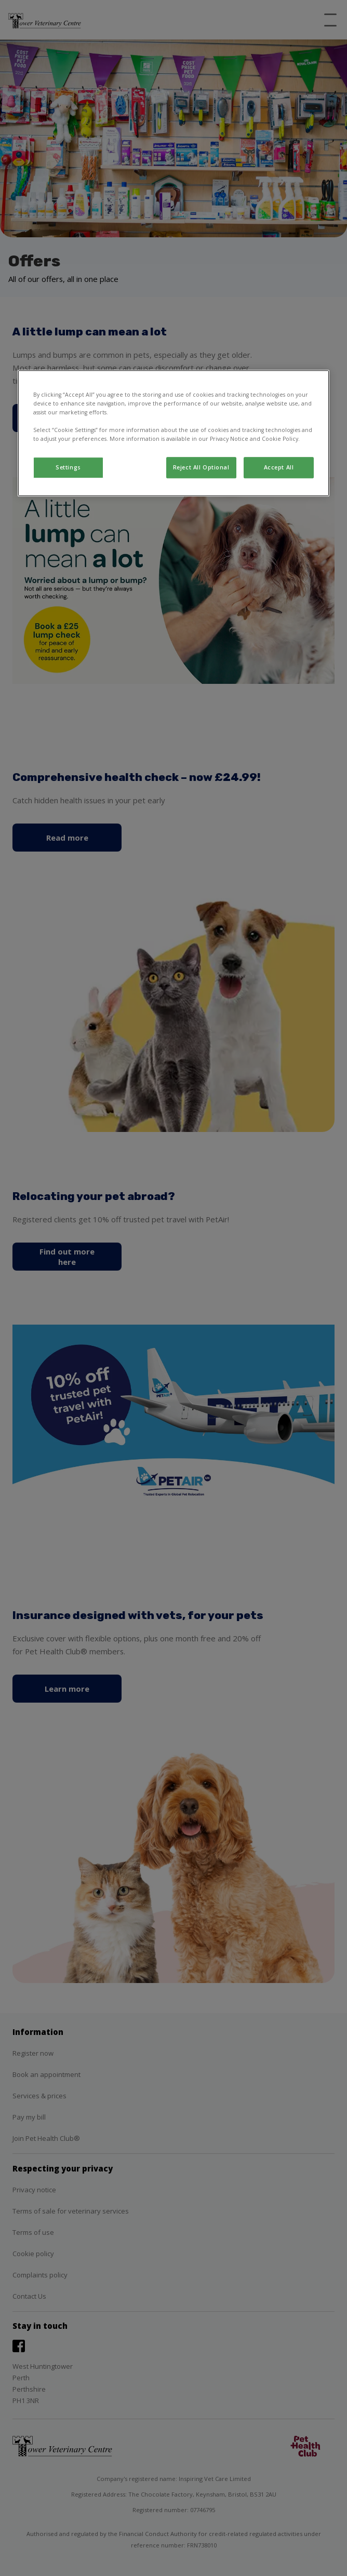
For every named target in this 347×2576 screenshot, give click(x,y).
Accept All (279, 467)
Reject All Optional (201, 467)
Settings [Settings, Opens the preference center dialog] (68, 467)
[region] (173, 433)
